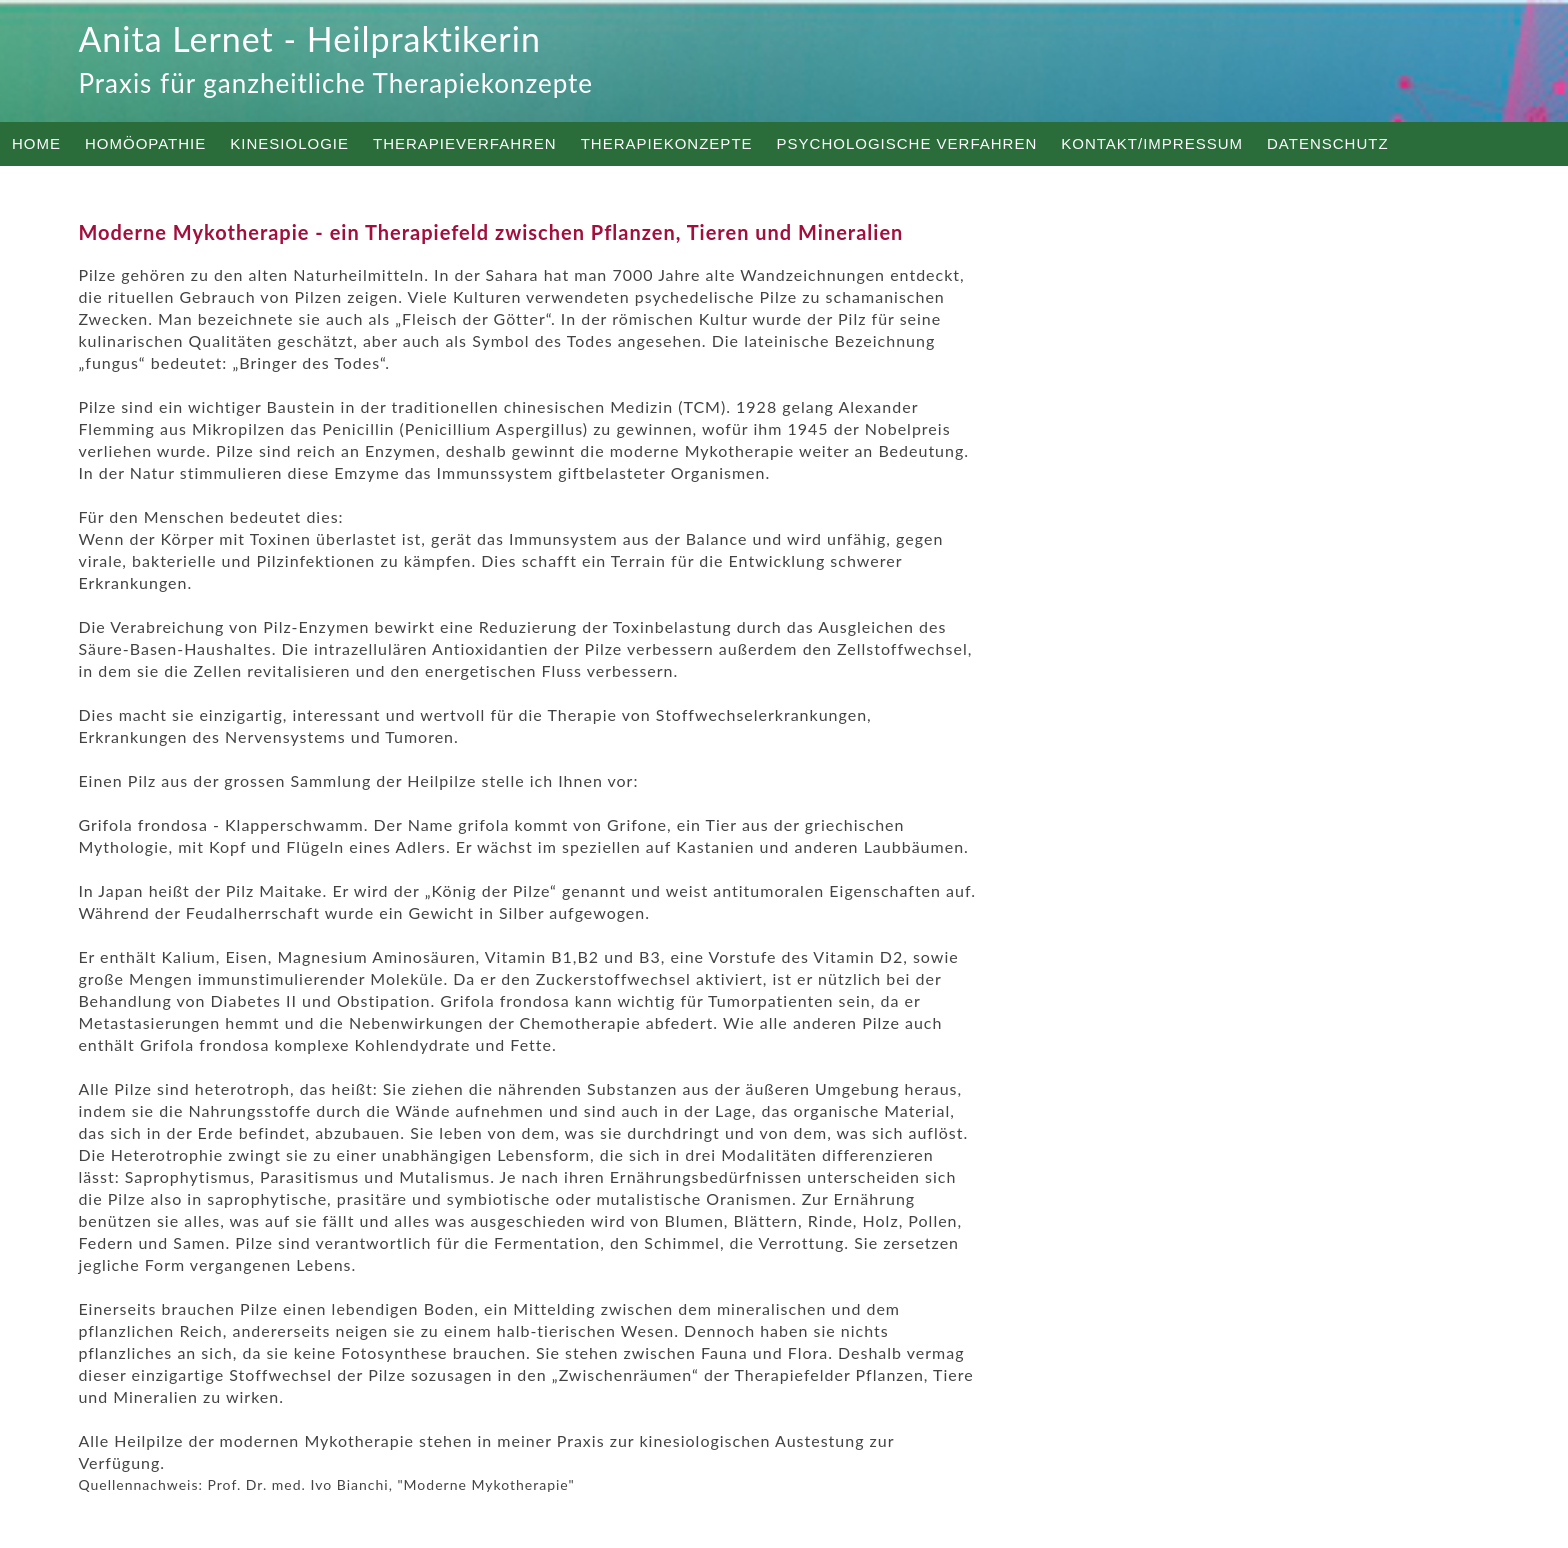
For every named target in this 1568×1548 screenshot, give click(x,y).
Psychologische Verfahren (907, 143)
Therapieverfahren (465, 143)
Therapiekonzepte (667, 143)
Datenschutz (1328, 143)
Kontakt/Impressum (1152, 143)
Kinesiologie (289, 143)
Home (36, 143)
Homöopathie (145, 143)
